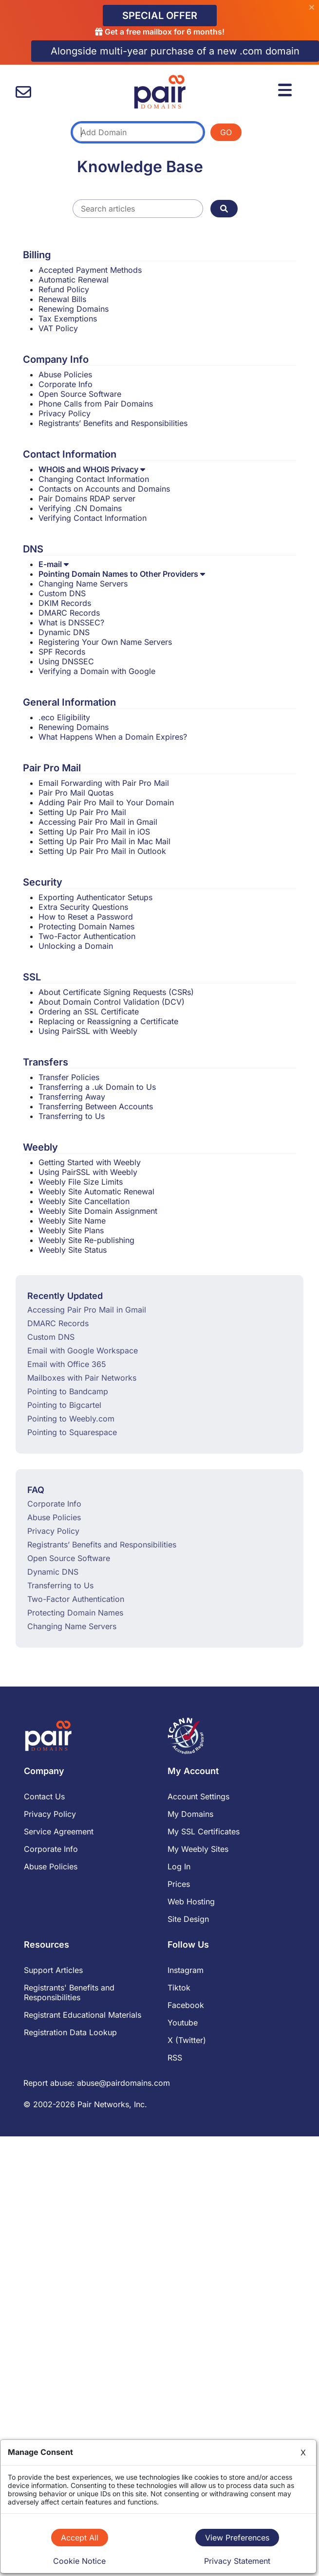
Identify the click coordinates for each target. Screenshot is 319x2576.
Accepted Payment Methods (90, 270)
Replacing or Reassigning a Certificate (108, 1021)
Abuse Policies (65, 374)
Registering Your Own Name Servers (105, 642)
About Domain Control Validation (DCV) (111, 1002)
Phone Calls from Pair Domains (95, 404)
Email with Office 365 (66, 1364)
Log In (179, 1866)
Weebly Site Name (72, 1221)
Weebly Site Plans (71, 1230)
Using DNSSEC (66, 661)
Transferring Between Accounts (95, 1106)
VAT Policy (58, 328)
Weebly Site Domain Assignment (97, 1211)
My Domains (190, 1814)
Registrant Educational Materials (82, 2015)
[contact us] (23, 92)
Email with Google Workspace (82, 1350)
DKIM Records (64, 603)
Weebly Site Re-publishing (86, 1240)
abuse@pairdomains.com (123, 2083)
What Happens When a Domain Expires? (112, 737)
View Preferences (237, 2537)
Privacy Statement (237, 2561)
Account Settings (198, 1796)
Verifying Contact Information (92, 518)
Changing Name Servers (83, 583)
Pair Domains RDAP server (86, 498)
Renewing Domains (73, 309)
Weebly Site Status (72, 1250)
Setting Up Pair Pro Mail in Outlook (102, 851)
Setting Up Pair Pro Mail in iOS (94, 831)
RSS (175, 2057)
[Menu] (286, 88)
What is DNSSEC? (71, 622)
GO (226, 132)
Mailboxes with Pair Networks (81, 1378)
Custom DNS (62, 593)
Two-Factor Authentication (86, 936)
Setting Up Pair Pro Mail (82, 812)
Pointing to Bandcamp (67, 1391)
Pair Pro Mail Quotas (75, 793)
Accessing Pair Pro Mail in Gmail (97, 822)
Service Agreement (59, 1831)
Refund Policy (63, 289)
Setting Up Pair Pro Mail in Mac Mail (104, 841)
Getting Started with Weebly (89, 1162)
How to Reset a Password (85, 917)
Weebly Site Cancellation (84, 1201)
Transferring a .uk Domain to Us (97, 1087)
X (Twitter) (187, 2040)
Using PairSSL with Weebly (87, 1031)
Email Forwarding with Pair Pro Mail (103, 783)
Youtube (183, 2022)
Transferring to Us (71, 1116)
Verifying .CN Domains (80, 508)
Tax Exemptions (67, 318)
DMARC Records (69, 613)
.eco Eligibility (64, 717)
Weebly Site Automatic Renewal (96, 1191)
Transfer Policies (68, 1077)
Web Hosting (191, 1901)
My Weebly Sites (198, 1849)
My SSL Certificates (204, 1831)
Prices (179, 1884)
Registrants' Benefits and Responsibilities (69, 1992)
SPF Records (61, 652)
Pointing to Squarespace (72, 1432)
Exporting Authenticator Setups (95, 897)
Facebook (186, 2005)
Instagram (186, 1970)
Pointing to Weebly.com (70, 1418)
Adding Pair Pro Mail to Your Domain (106, 802)
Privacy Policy (64, 413)
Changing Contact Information (93, 479)
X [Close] (303, 2452)
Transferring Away (71, 1096)
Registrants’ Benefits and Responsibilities (113, 423)
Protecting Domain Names (86, 926)
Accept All (79, 2537)
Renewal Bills (62, 299)
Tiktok (179, 1987)
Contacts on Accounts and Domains (104, 489)
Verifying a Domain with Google (96, 671)
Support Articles (53, 1970)
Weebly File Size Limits (80, 1182)
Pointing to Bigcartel (64, 1405)
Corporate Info (65, 384)
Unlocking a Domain (75, 946)
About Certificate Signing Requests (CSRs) (116, 992)
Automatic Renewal (73, 279)
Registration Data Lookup (70, 2032)
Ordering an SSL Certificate (88, 1011)
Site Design (188, 1919)
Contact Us (44, 1796)
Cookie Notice (79, 2561)
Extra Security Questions (83, 907)
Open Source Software (79, 394)
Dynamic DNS (64, 632)
